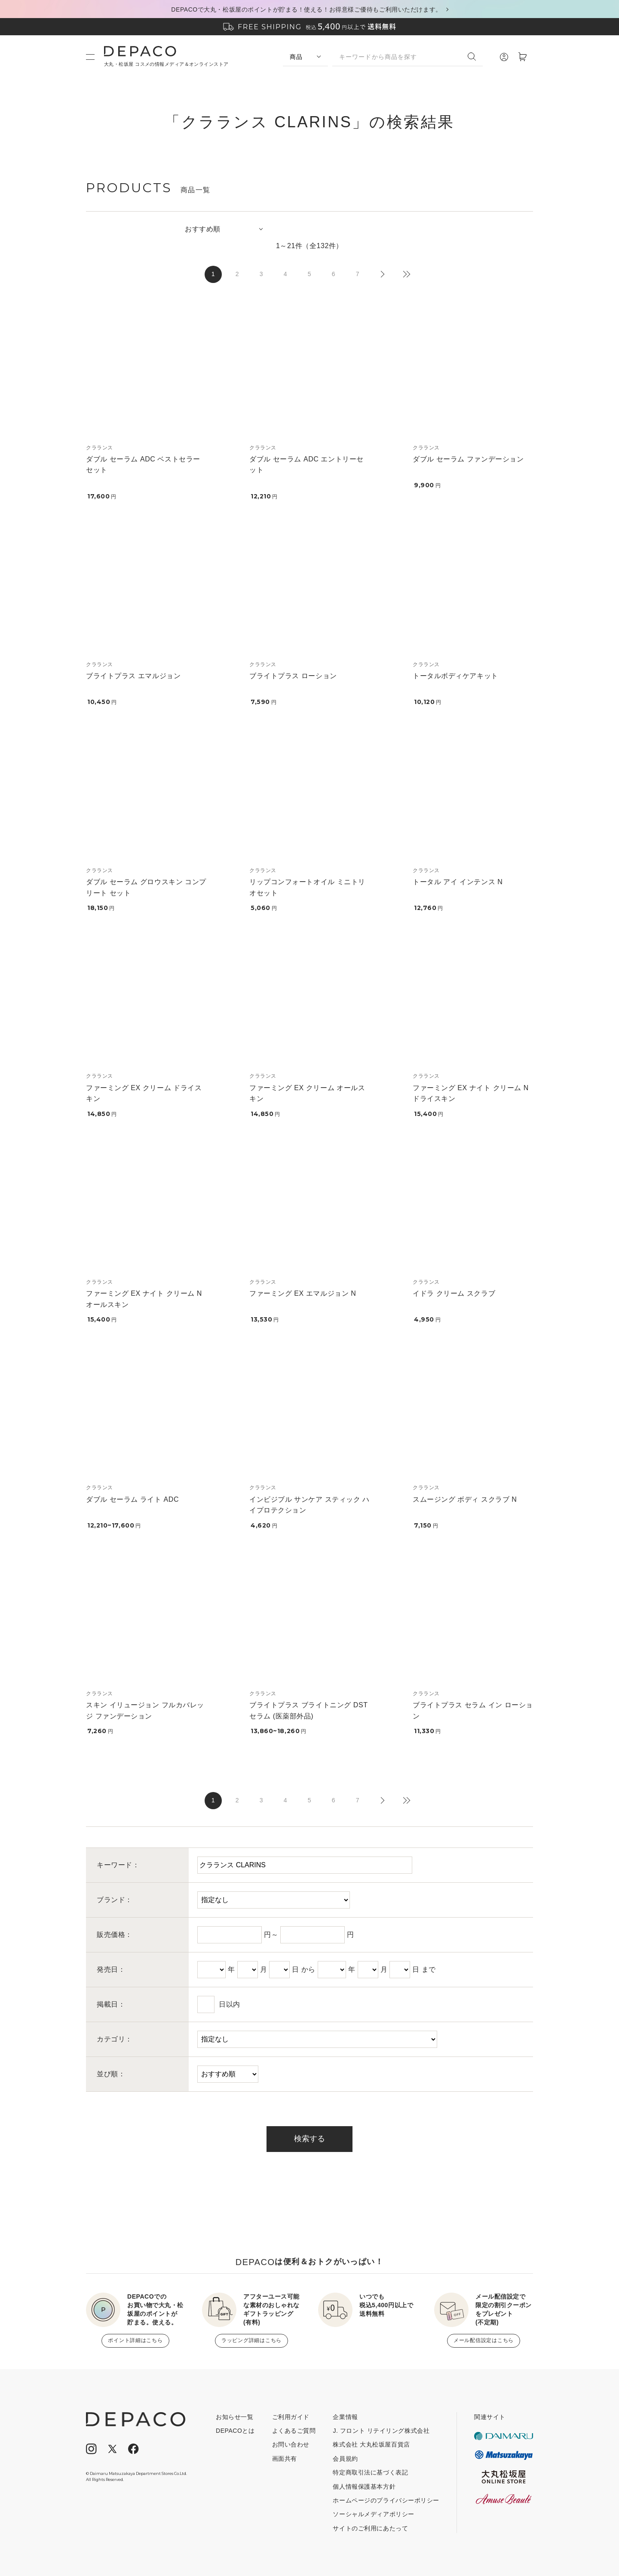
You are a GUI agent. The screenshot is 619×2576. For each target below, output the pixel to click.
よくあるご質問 (294, 2430)
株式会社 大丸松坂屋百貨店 (371, 2444)
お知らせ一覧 (234, 2416)
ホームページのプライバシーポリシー (386, 2500)
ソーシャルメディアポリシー (373, 2514)
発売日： (111, 1969)
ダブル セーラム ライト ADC (132, 1499)
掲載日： (111, 2004)
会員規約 (345, 2458)
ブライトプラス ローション (293, 675)
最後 (405, 274)
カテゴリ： (114, 2039)
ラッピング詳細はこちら (251, 2340)
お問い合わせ (291, 2444)
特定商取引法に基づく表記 (370, 2472)
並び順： (111, 2074)
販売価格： (114, 1934)
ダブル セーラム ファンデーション (468, 459)
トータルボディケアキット (455, 675)
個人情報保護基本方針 (364, 2486)
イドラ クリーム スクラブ (454, 1293)
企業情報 (345, 2416)
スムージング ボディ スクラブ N (465, 1499)
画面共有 (284, 2458)
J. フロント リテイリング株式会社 (381, 2430)
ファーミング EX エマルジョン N (302, 1293)
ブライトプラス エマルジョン (133, 675)
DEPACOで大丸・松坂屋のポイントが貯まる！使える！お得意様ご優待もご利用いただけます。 (306, 9)
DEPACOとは (235, 2430)
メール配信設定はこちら (484, 2340)
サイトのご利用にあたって (370, 2528)
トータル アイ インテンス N (458, 881)
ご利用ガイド (291, 2416)
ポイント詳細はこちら (135, 2340)
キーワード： (118, 1865)
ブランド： (114, 1899)
